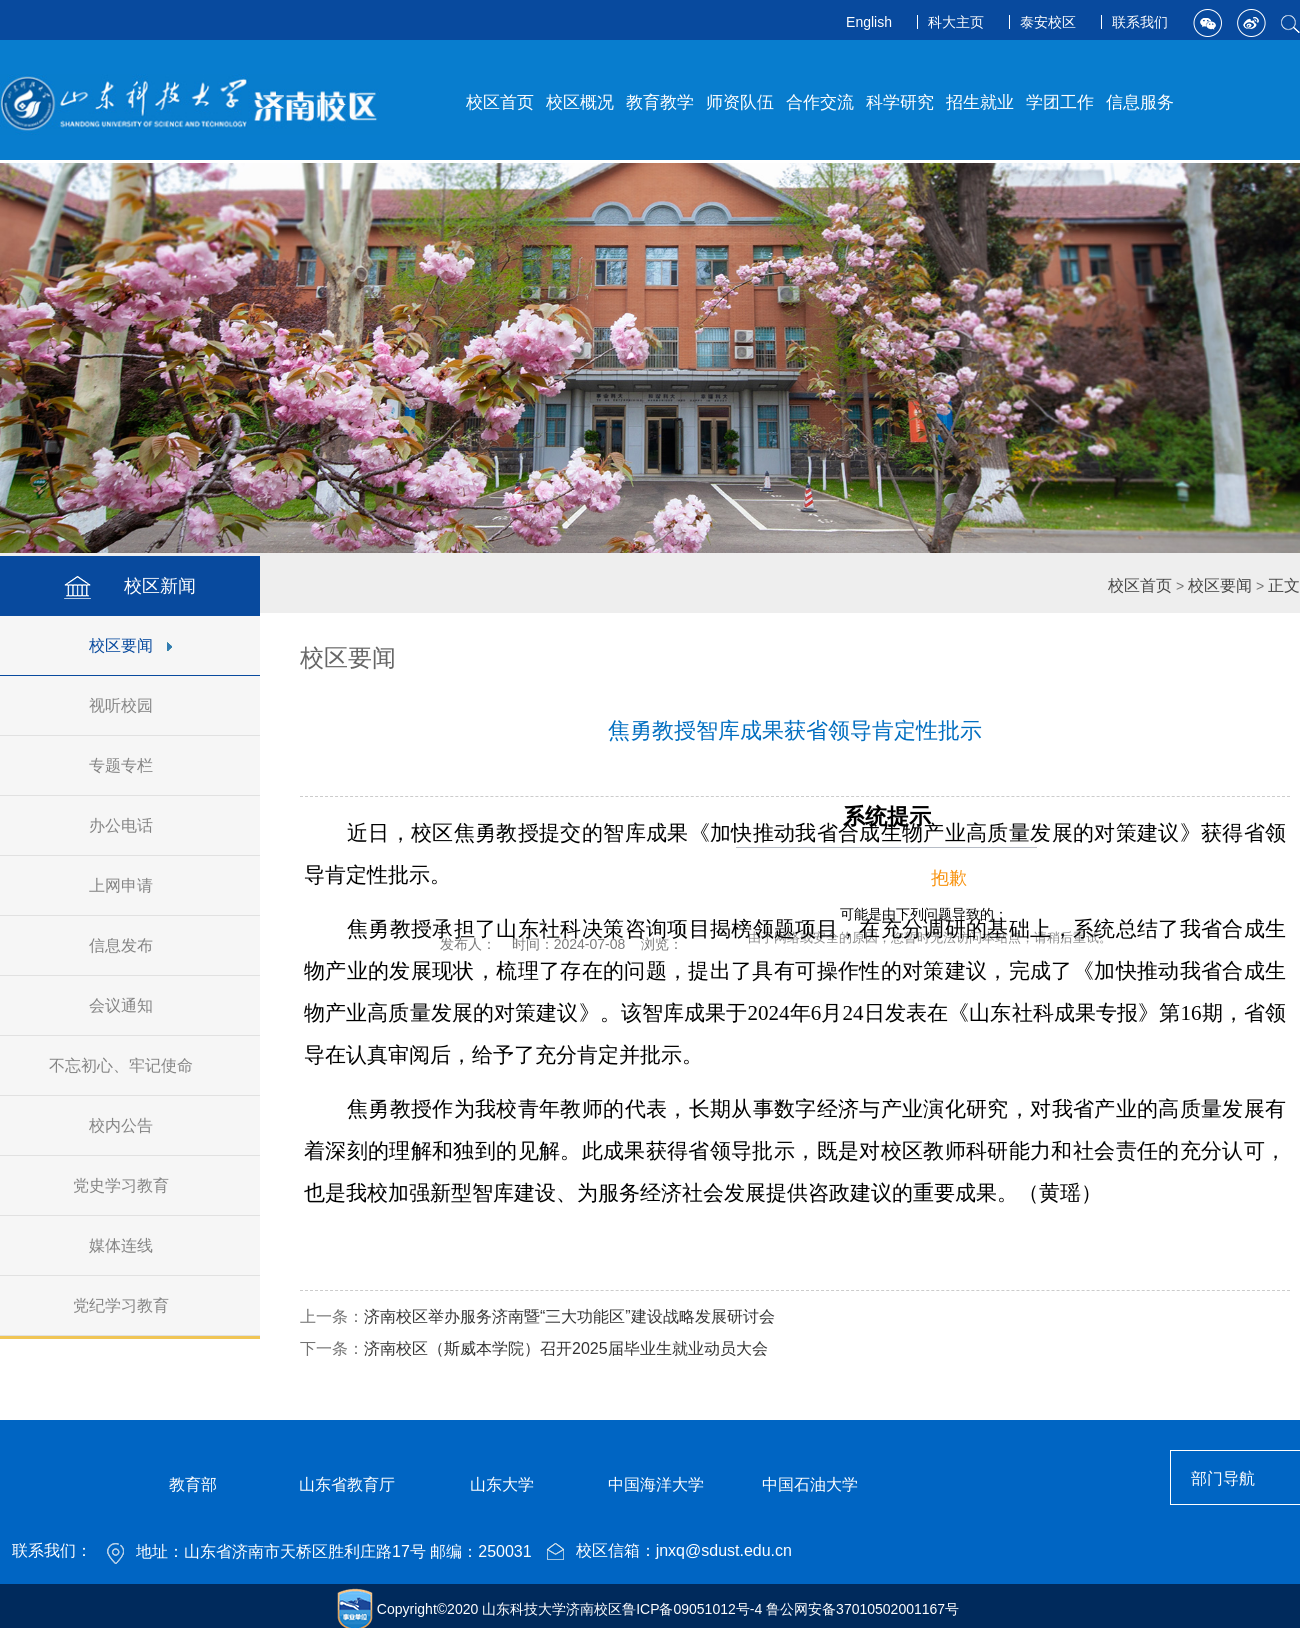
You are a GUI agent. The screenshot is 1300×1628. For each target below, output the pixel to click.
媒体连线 (130, 1245)
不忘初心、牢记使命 (130, 1065)
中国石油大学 (810, 1484)
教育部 (193, 1484)
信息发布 (130, 945)
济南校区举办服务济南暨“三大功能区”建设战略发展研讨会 (569, 1316)
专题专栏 (130, 765)
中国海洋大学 (656, 1484)
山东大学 (502, 1484)
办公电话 (130, 825)
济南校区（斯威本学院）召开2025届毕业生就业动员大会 (566, 1348)
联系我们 (1140, 22)
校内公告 (130, 1125)
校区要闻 (130, 645)
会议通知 (130, 1005)
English (869, 22)
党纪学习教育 (130, 1305)
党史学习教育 (130, 1185)
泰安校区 (1048, 22)
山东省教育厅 (347, 1484)
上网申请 (130, 885)
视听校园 (130, 705)
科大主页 (956, 22)
